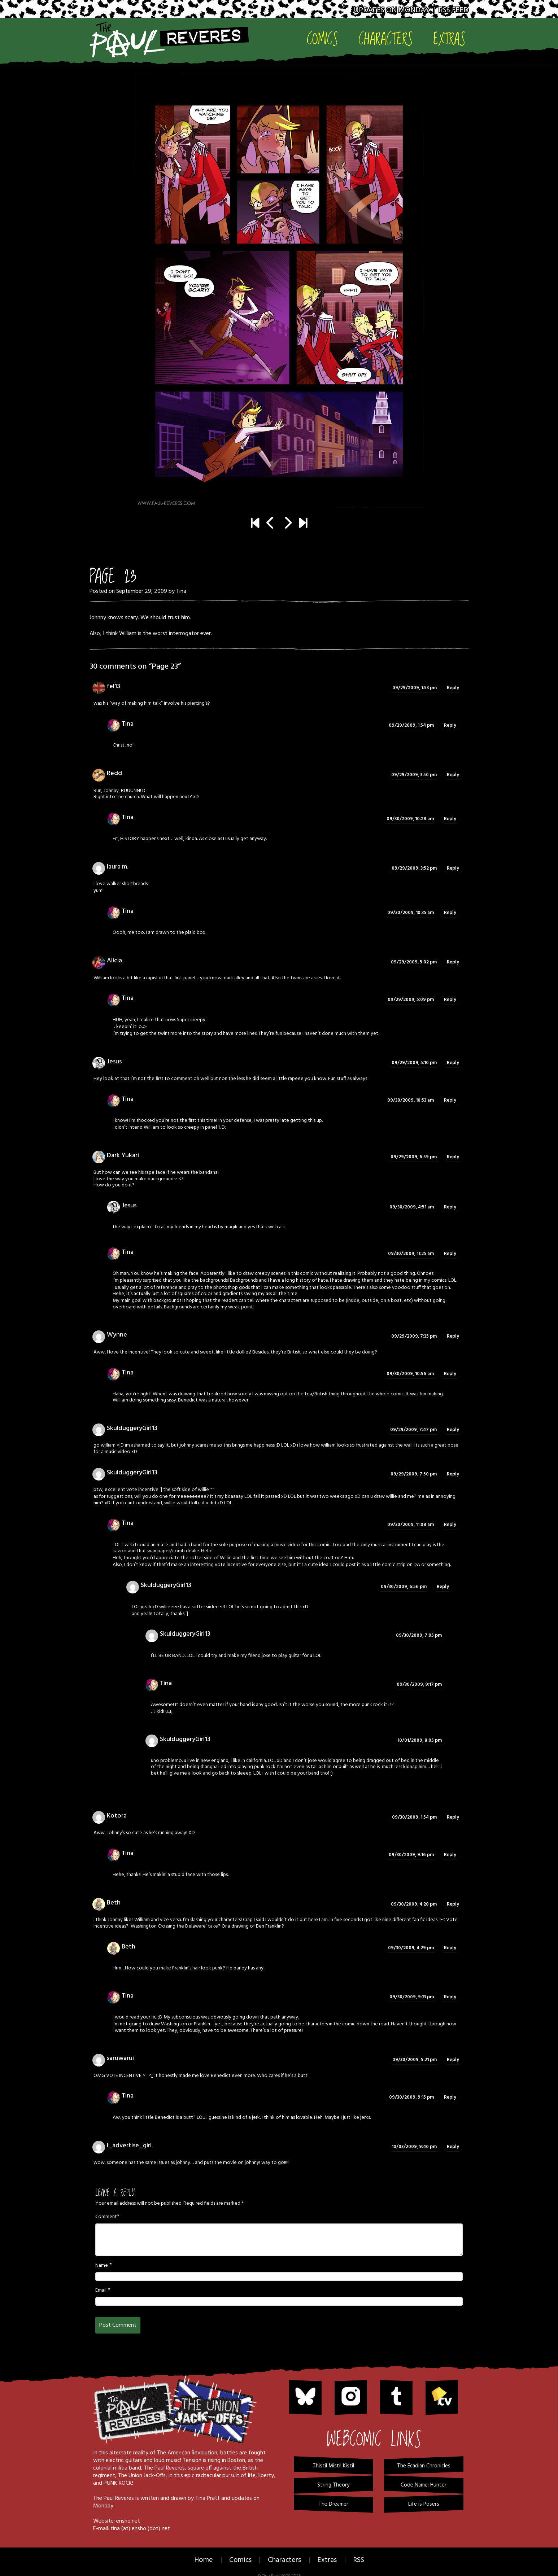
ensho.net (128, 2521)
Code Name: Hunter (423, 2485)
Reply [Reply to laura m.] (453, 868)
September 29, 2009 (141, 591)
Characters (385, 38)
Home (203, 2560)
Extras (449, 38)
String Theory (333, 2485)
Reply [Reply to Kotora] (453, 1817)
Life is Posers (423, 2504)
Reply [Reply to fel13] (453, 688)
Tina (181, 591)
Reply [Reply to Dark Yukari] (453, 1157)
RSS (358, 2560)
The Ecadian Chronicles (423, 2466)
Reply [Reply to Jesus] (453, 1063)
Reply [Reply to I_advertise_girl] (453, 2147)
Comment (106, 2217)
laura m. (117, 867)
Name (101, 2265)
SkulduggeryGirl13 (132, 1428)
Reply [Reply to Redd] (453, 775)
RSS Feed (453, 10)
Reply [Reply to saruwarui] (453, 2060)
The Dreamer (333, 2504)
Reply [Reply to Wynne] (453, 1336)
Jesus (129, 1205)
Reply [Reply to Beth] (453, 1904)
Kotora (117, 1816)
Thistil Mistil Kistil (333, 2466)
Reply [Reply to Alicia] (453, 962)
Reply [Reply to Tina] (450, 725)
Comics (322, 38)
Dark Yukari (123, 1155)
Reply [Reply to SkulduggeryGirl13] (453, 1430)
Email (100, 2290)
